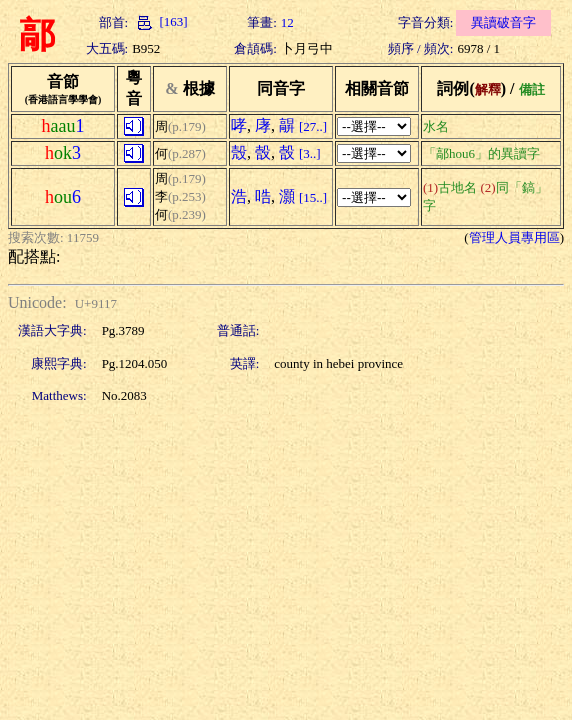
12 (287, 22)
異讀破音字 (503, 22)
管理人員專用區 (514, 237)
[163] (159, 21)
